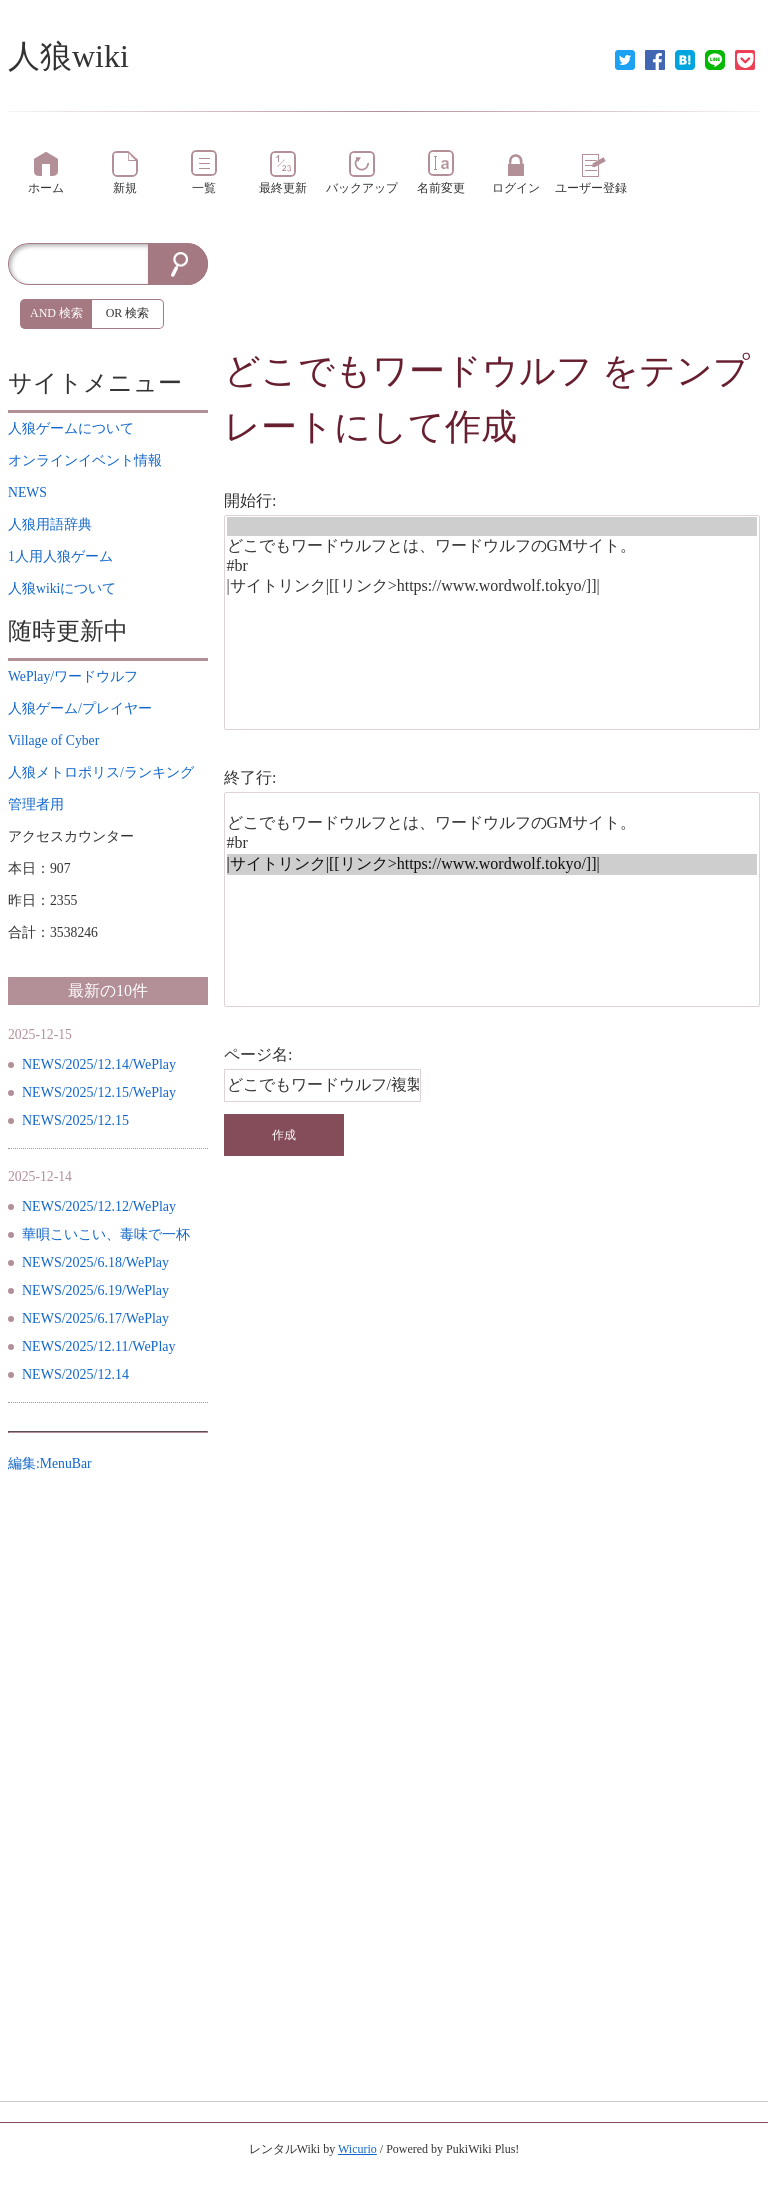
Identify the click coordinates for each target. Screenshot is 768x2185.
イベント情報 (85, 460)
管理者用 (36, 804)
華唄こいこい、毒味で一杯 (106, 1234)
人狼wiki (68, 56)
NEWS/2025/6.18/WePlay (95, 1262)
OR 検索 (128, 313)
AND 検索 (56, 313)
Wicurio (357, 2149)
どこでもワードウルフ (408, 371)
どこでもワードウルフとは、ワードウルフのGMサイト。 (492, 546)
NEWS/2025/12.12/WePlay (99, 1206)
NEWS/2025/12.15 (75, 1120)
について (71, 428)
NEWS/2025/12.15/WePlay (99, 1092)
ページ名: (258, 1054)
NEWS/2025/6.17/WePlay (95, 1318)
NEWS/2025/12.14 (75, 1374)
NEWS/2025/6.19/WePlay (95, 1290)
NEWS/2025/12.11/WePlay (99, 1346)
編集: (50, 1463)
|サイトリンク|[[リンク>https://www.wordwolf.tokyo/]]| (492, 586)
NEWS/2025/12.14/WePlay (99, 1064)
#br (492, 566)
